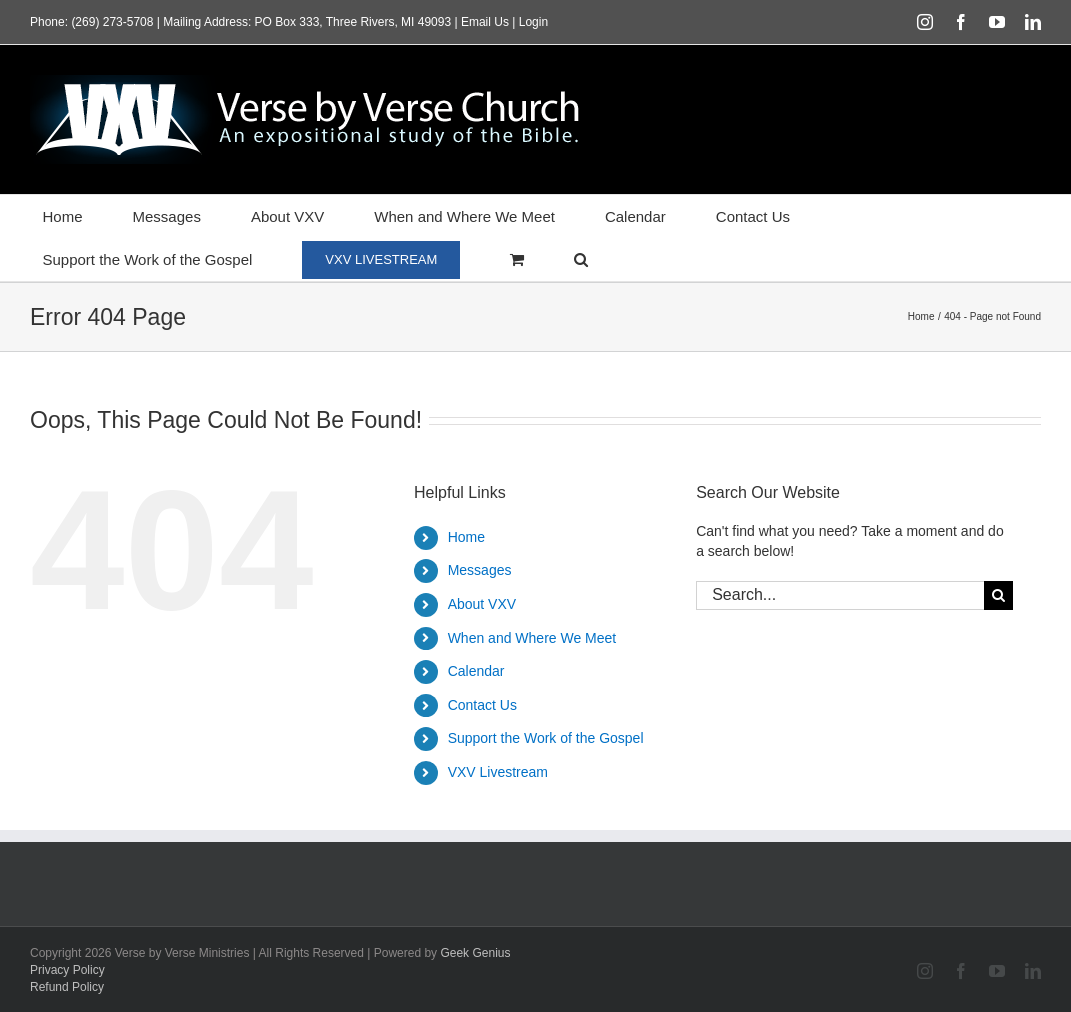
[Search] (998, 595)
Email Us (485, 22)
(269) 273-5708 (112, 22)
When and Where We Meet (532, 638)
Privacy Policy (67, 970)
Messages (480, 570)
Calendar (476, 671)
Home (466, 537)
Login (533, 22)
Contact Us (482, 705)
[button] (581, 259)
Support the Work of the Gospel (546, 738)
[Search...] (840, 595)
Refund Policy (67, 987)
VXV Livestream (498, 772)
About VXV (482, 604)
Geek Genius (475, 953)
